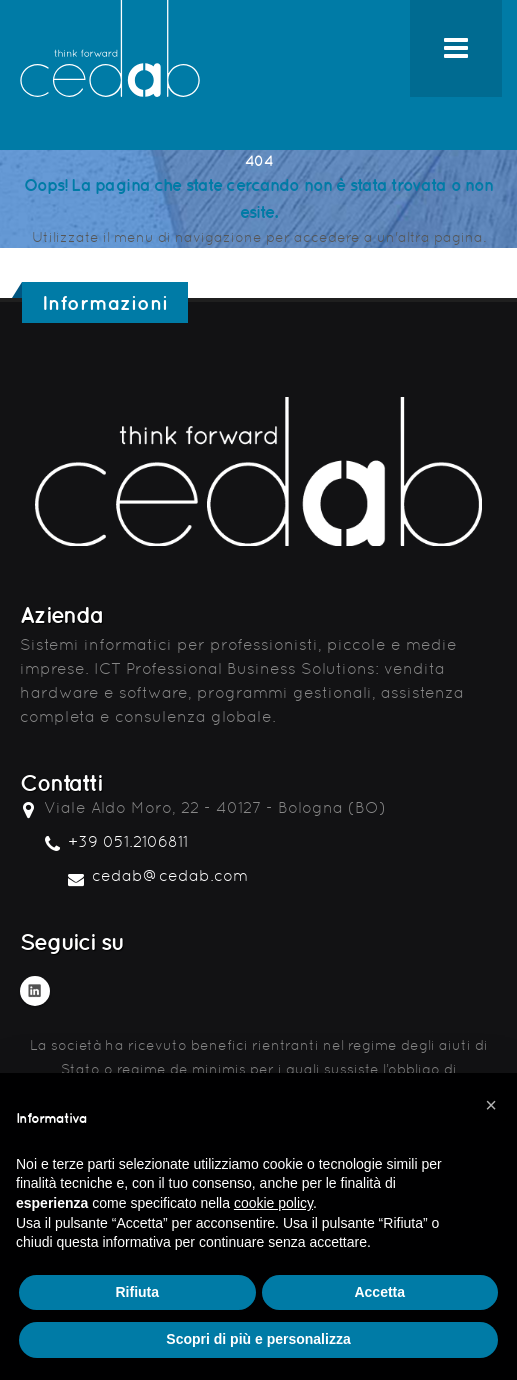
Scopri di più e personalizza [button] (258, 1339)
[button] (491, 1105)
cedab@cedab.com (170, 875)
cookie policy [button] (273, 1203)
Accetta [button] (379, 1292)
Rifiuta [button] (137, 1292)
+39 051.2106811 (128, 841)
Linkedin (35, 991)
